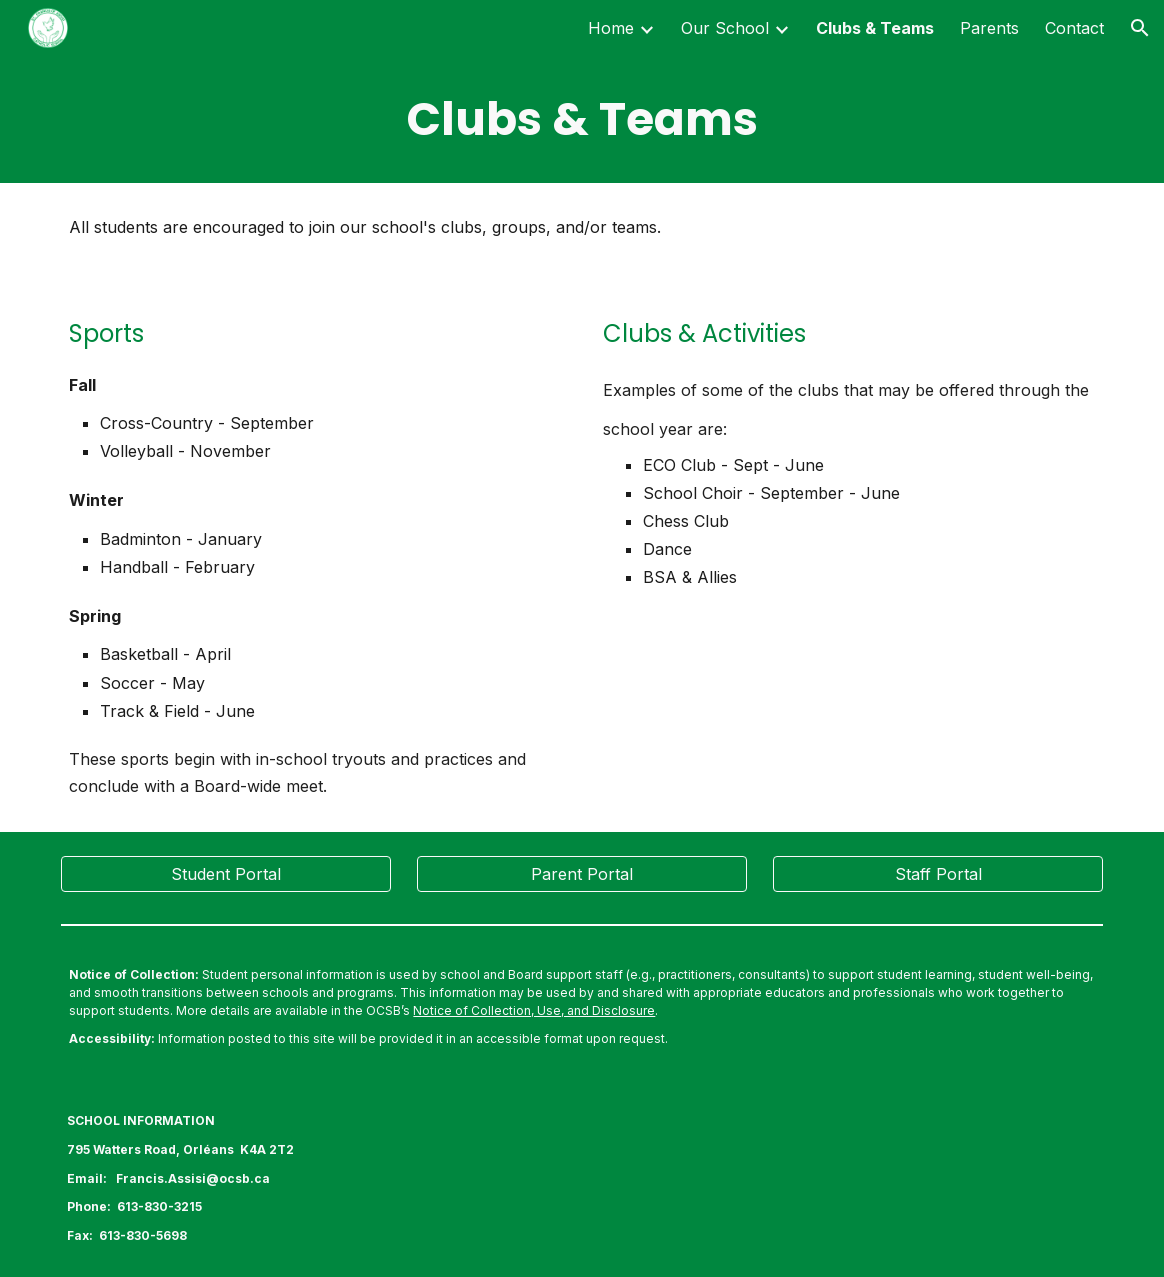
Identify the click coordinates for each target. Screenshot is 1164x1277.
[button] (1140, 28)
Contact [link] (1074, 28)
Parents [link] (989, 28)
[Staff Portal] (937, 874)
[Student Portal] (225, 874)
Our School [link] (725, 28)
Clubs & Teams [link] (875, 28)
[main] (581, 119)
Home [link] (611, 28)
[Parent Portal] (581, 874)
